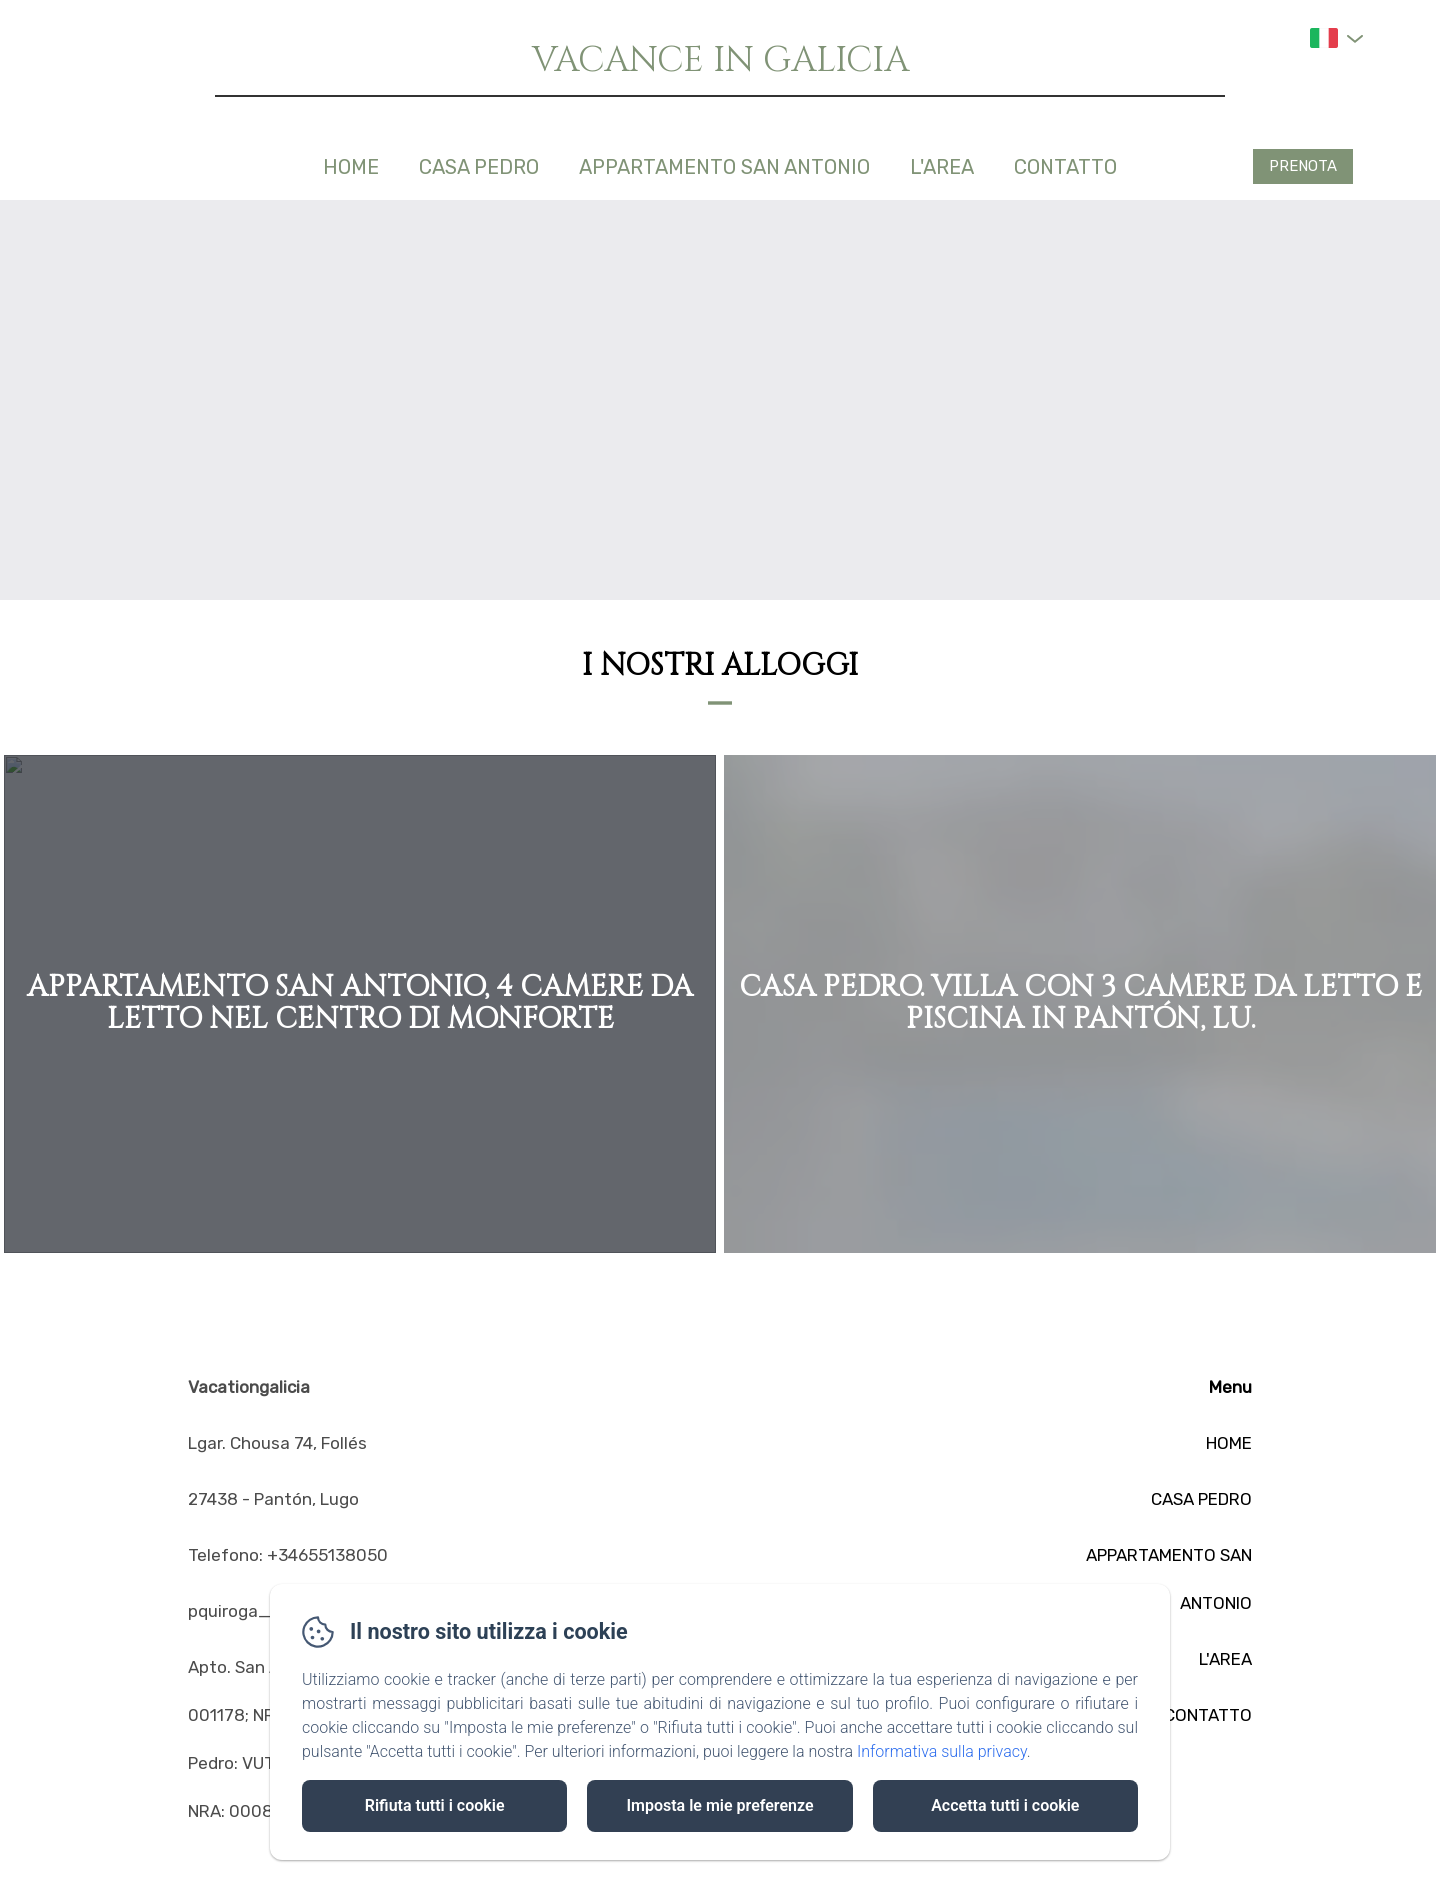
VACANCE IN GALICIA (720, 60)
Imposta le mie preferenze (719, 1805)
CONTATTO (1065, 167)
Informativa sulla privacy (942, 1751)
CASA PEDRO (479, 167)
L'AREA (942, 167)
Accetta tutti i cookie (1005, 1805)
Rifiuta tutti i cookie (435, 1805)
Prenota (1303, 166)
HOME (351, 167)
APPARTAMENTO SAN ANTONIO (724, 167)
